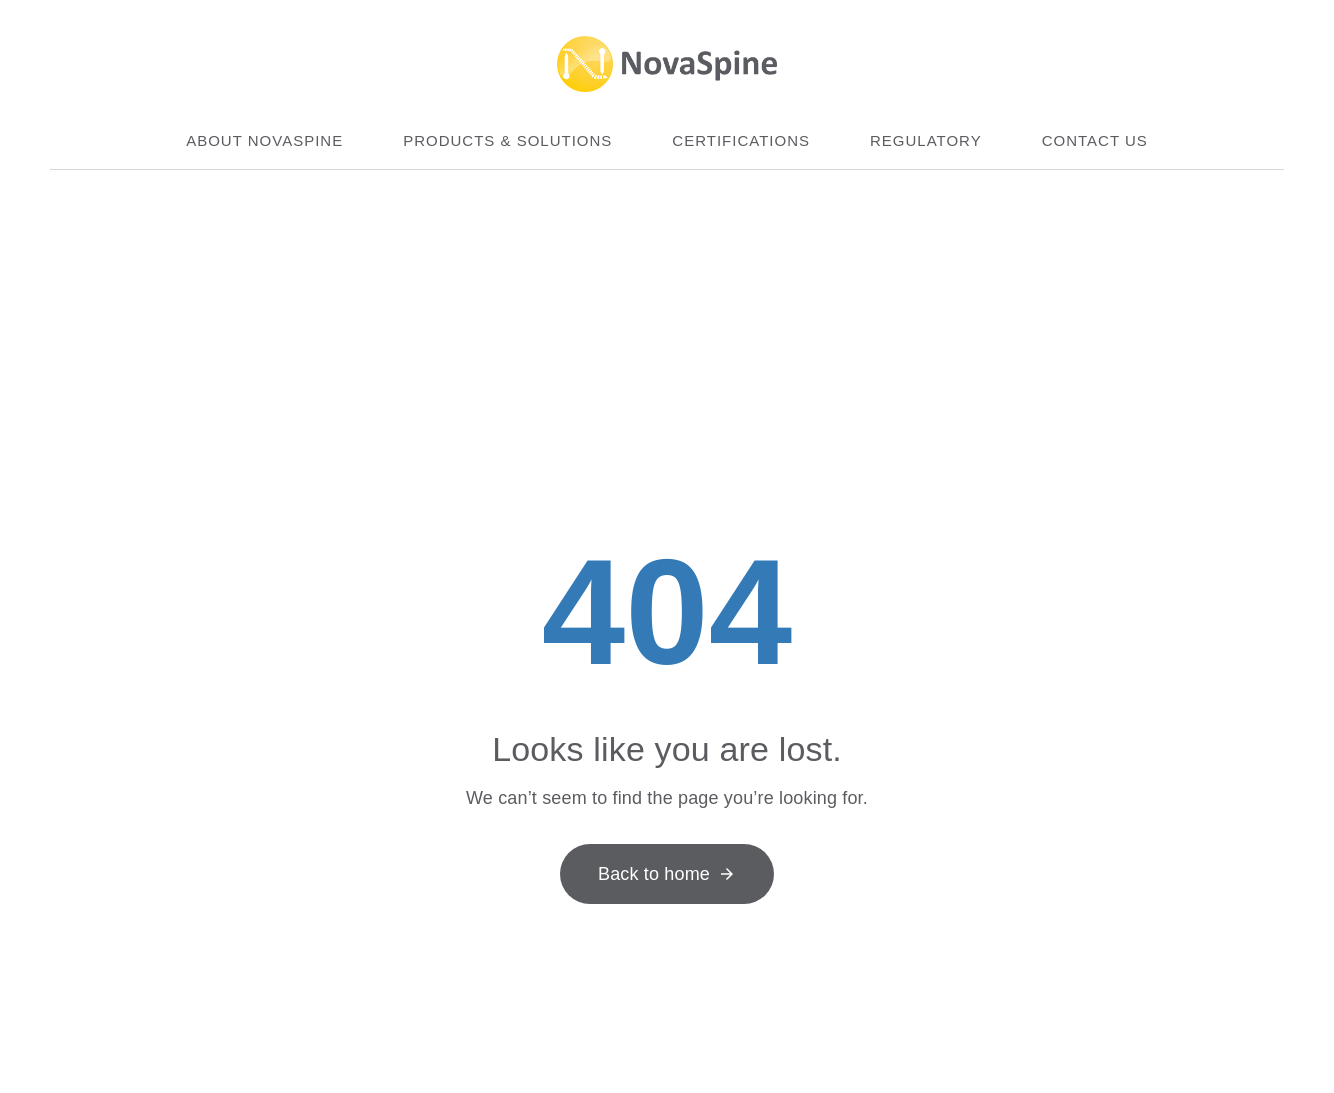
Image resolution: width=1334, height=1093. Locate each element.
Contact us (1095, 140)
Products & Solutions (507, 140)
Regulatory (926, 140)
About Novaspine (264, 140)
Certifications (741, 140)
